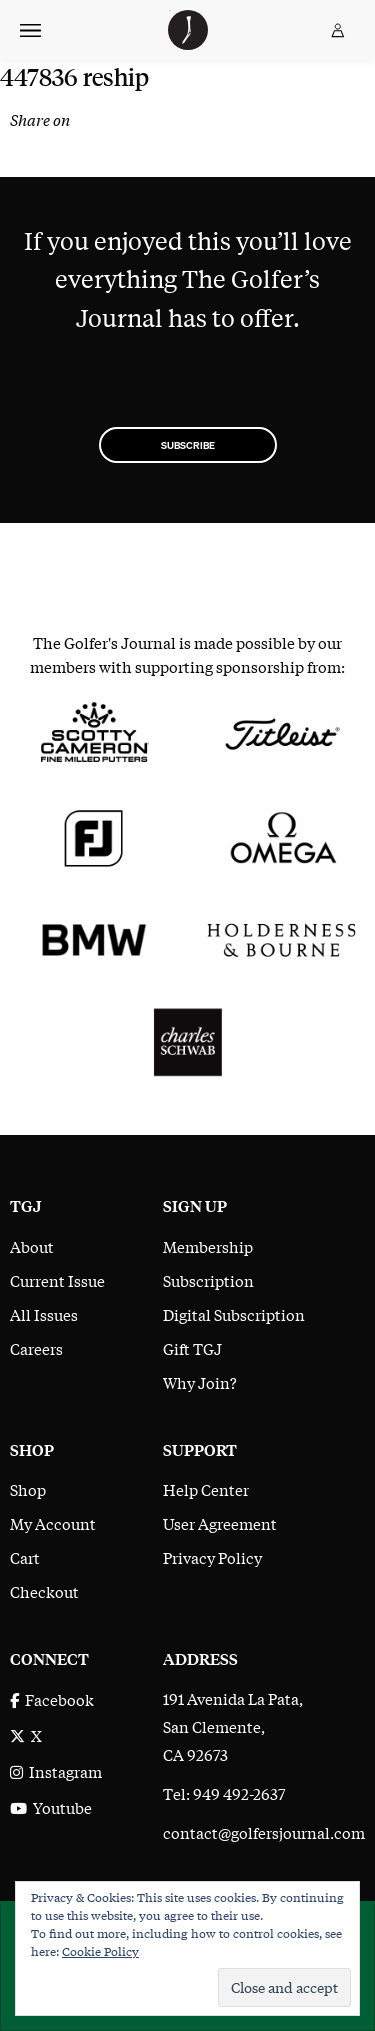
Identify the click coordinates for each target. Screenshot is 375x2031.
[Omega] (282, 834)
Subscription (208, 1280)
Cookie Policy (100, 1951)
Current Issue (57, 1280)
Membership (208, 1246)
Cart (25, 1557)
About (32, 1246)
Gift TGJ (192, 1348)
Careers (36, 1348)
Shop (28, 1489)
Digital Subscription (234, 1314)
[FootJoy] (94, 834)
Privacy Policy (212, 1557)
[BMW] (94, 937)
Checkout (44, 1591)
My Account (53, 1523)
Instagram (56, 1771)
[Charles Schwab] (188, 1039)
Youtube (51, 1807)
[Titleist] (282, 732)
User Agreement (220, 1523)
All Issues (44, 1314)
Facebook (52, 1699)
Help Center (206, 1489)
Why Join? (200, 1382)
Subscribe (188, 445)
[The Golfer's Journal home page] (188, 43)
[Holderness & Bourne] (282, 937)
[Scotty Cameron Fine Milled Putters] (94, 732)
